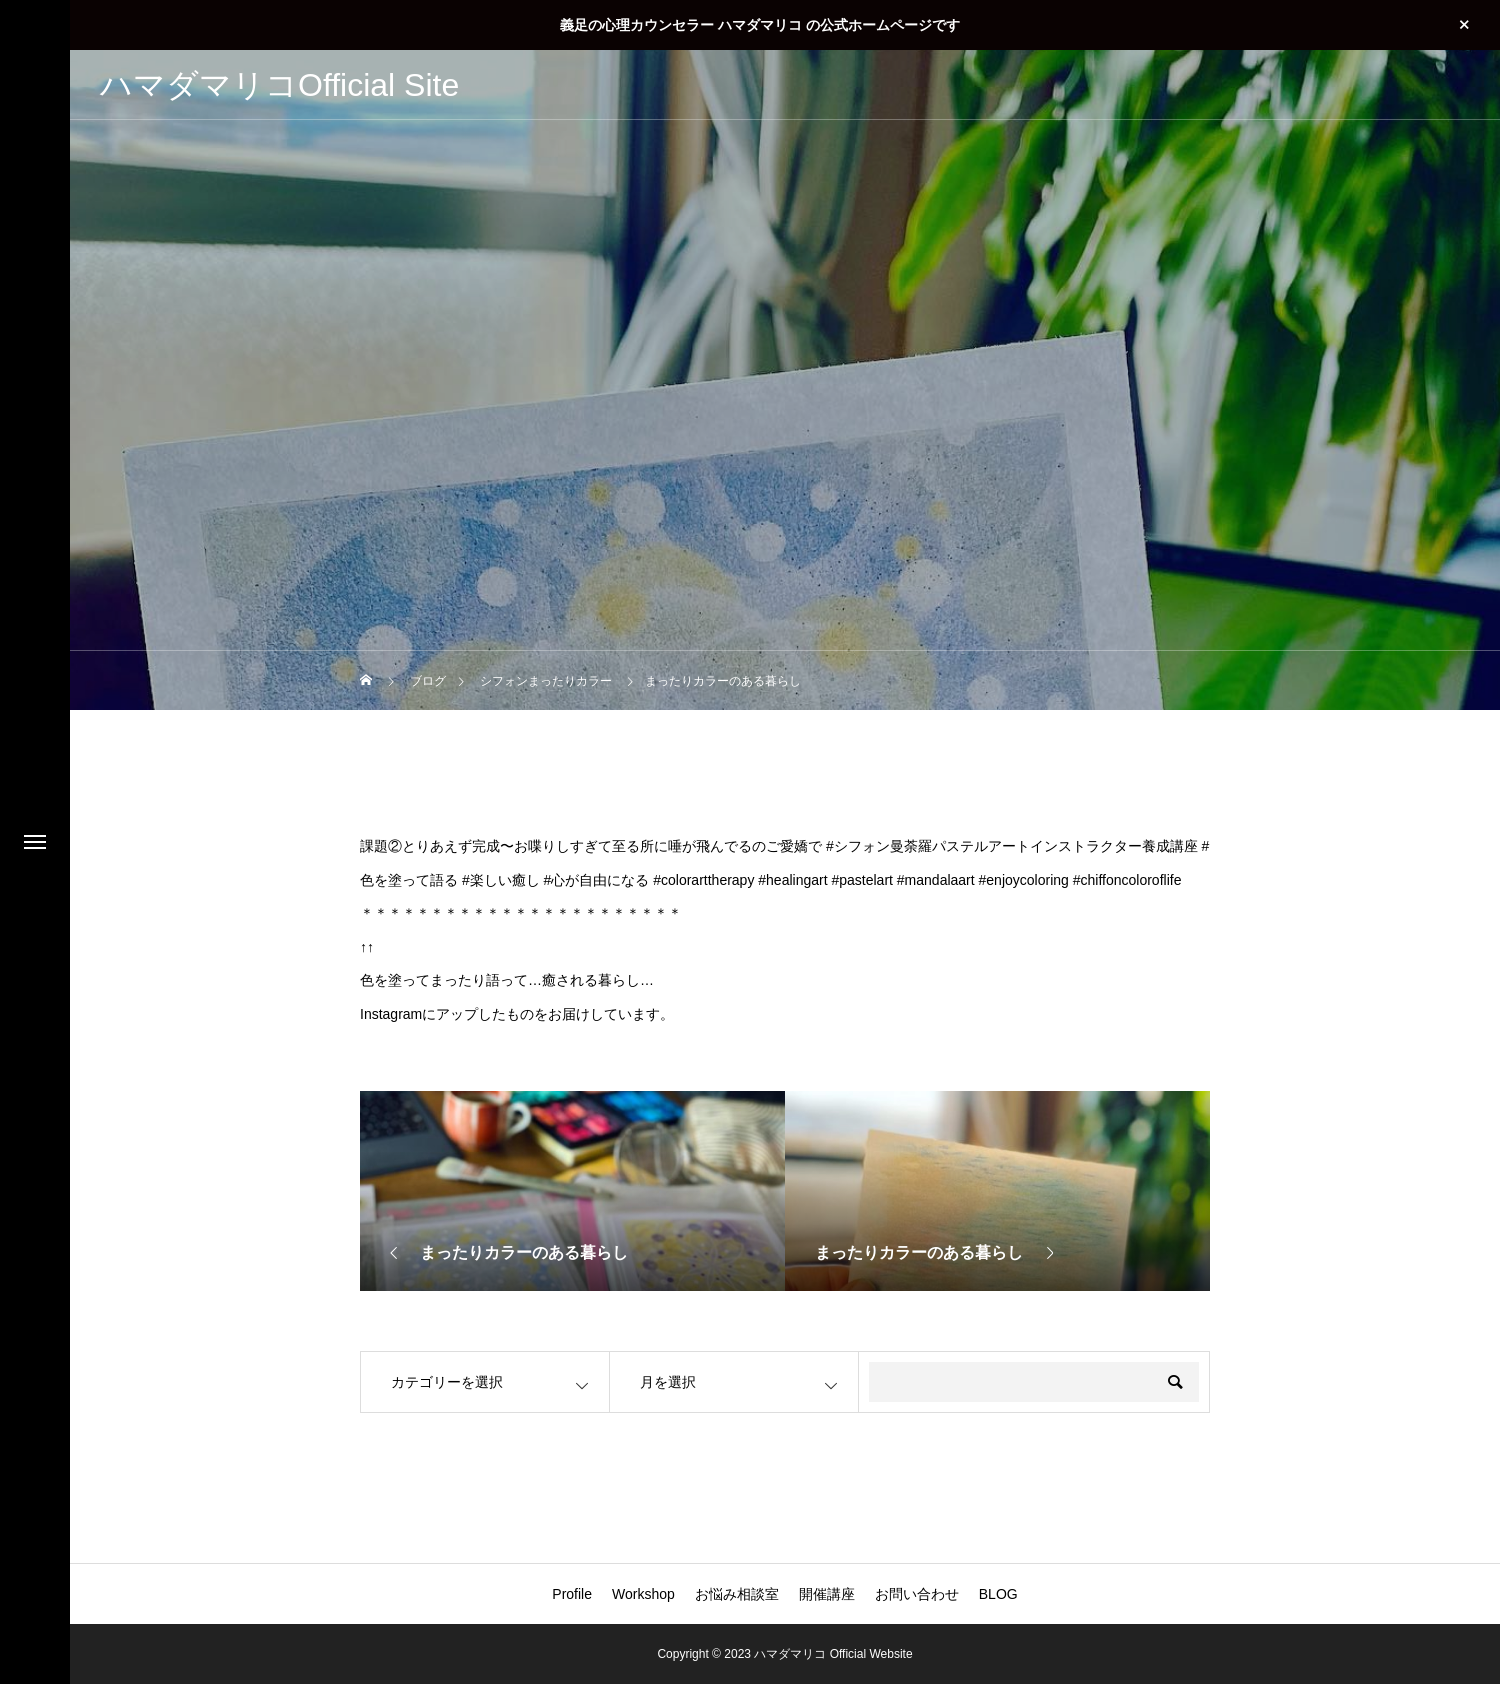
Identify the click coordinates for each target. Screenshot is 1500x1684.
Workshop (643, 1594)
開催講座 (827, 1594)
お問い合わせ (917, 1594)
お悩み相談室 (737, 1594)
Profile (572, 1594)
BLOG (998, 1594)
